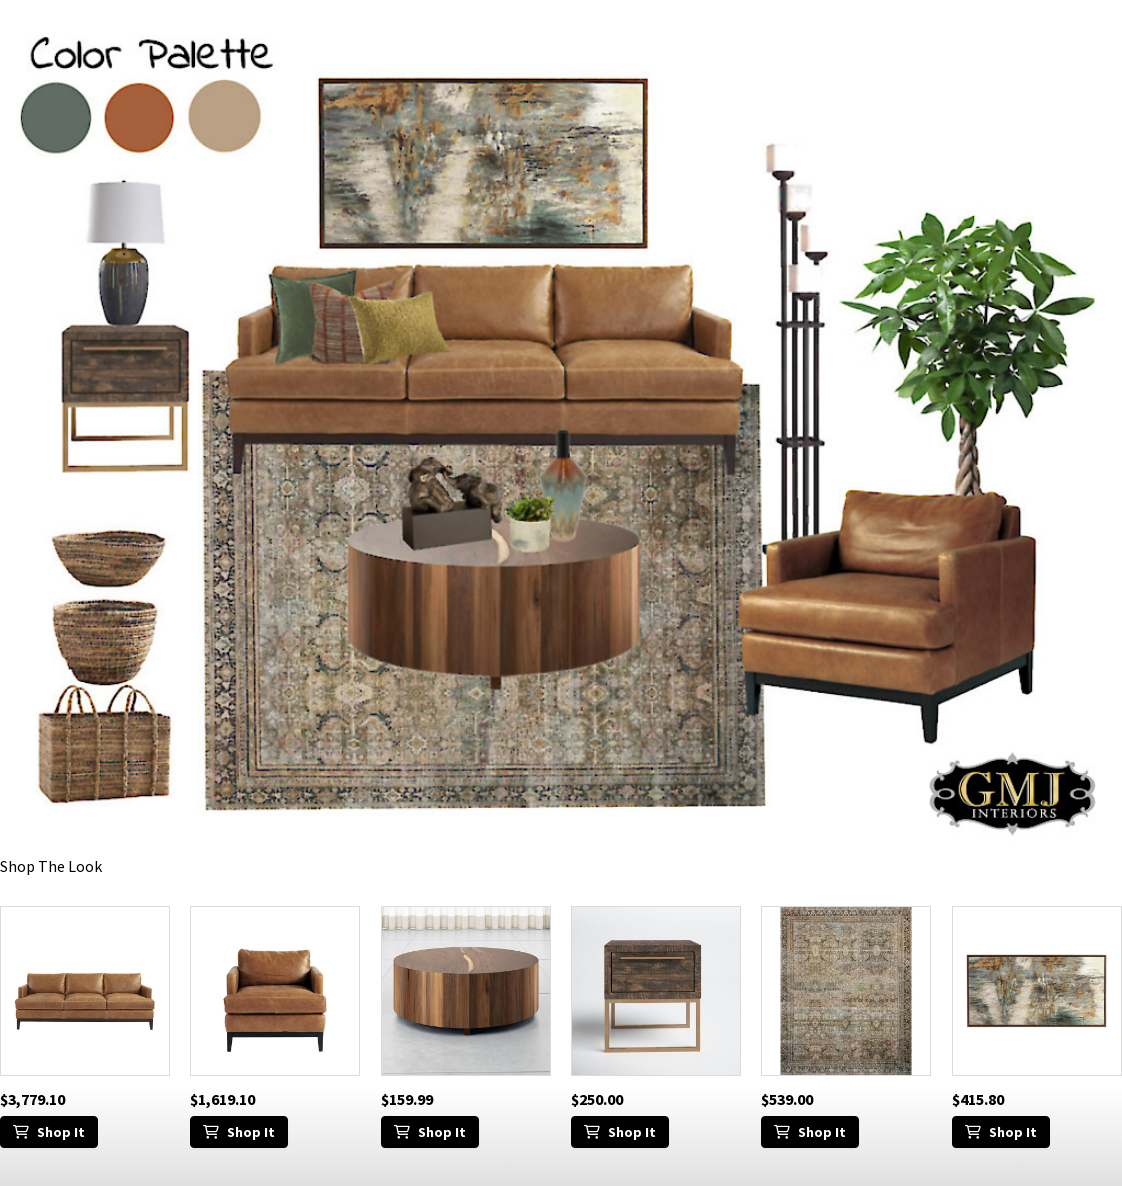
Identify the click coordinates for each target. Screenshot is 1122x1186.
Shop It (49, 1132)
